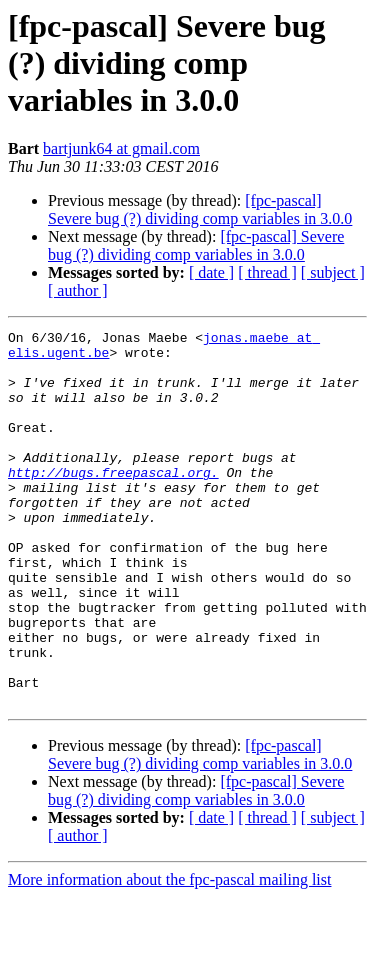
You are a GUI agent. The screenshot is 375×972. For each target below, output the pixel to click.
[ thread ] (267, 272)
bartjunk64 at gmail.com (121, 148)
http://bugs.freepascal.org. (113, 502)
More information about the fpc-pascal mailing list (169, 954)
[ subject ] (333, 272)
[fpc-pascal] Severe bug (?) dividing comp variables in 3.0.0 (200, 209)
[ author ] (78, 290)
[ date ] (211, 272)
